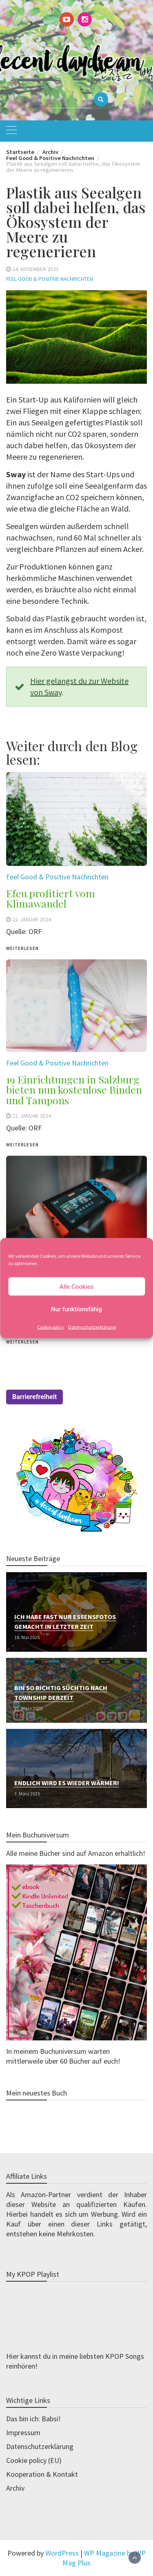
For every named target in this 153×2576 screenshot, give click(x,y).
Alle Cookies (77, 1286)
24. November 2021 (35, 269)
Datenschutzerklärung (92, 1327)
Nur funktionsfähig (76, 1308)
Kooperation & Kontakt (42, 2474)
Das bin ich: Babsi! (33, 2418)
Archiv (15, 2488)
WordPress (62, 2553)
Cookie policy (50, 1327)
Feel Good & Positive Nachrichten (49, 279)
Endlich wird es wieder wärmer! (66, 1783)
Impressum (23, 2432)
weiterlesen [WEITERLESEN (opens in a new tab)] (22, 1342)
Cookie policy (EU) (34, 2460)
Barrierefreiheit (34, 1397)
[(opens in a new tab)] (76, 824)
